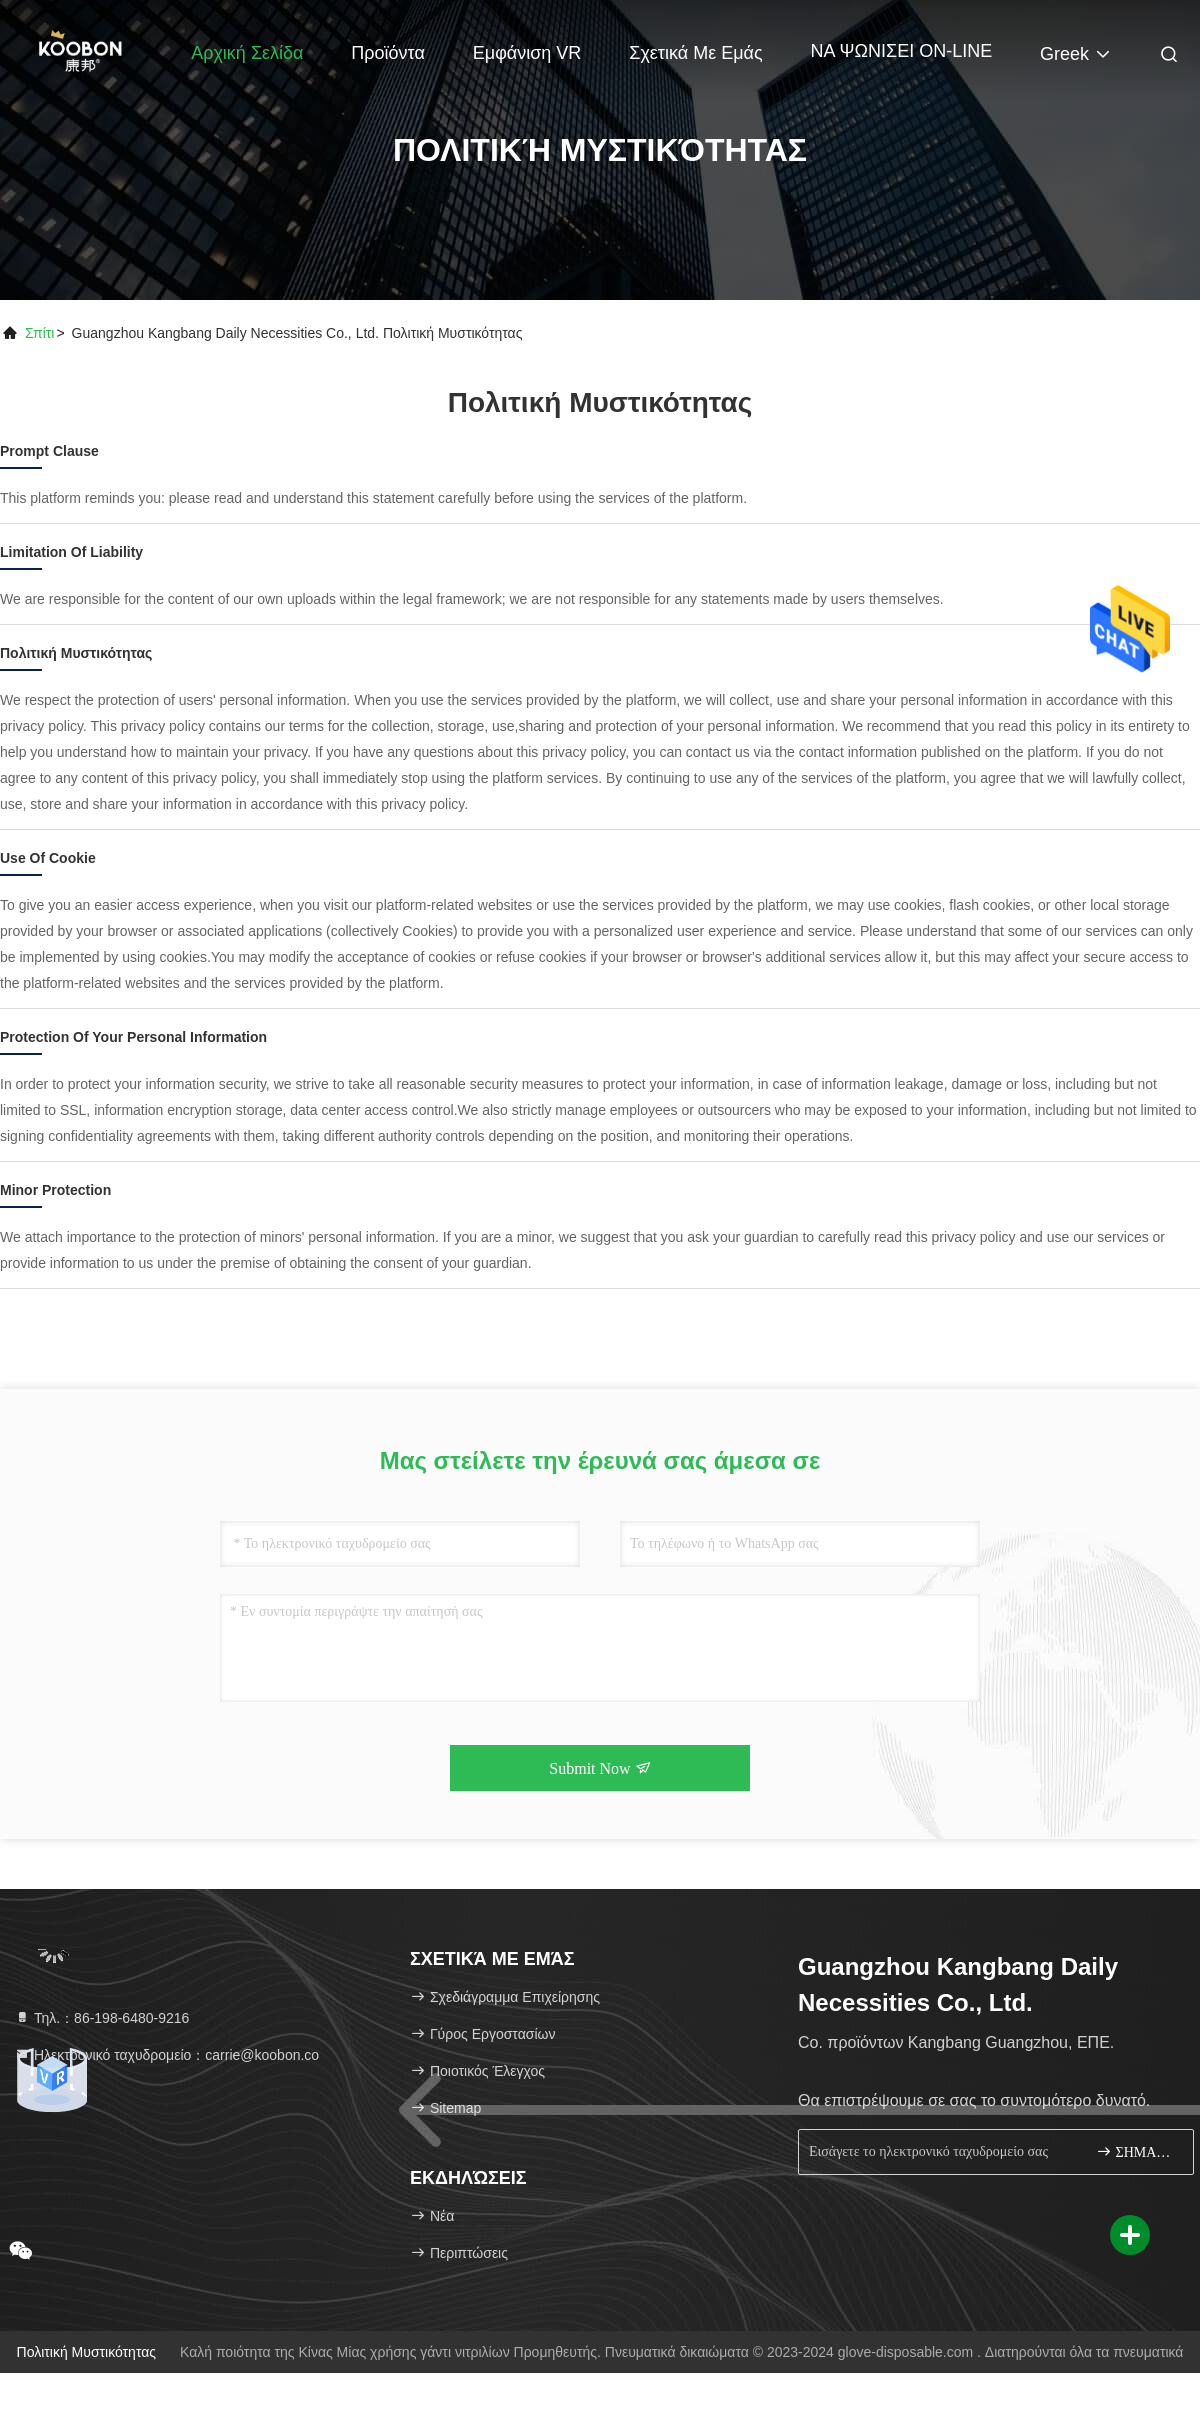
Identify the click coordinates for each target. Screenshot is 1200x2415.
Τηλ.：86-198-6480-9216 (101, 2018)
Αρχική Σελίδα (247, 53)
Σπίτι (39, 333)
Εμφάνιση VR (527, 53)
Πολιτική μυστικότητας (87, 2352)
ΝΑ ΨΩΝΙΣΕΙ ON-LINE (902, 51)
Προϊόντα (388, 53)
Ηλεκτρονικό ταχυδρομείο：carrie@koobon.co (166, 2055)
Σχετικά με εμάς (695, 53)
